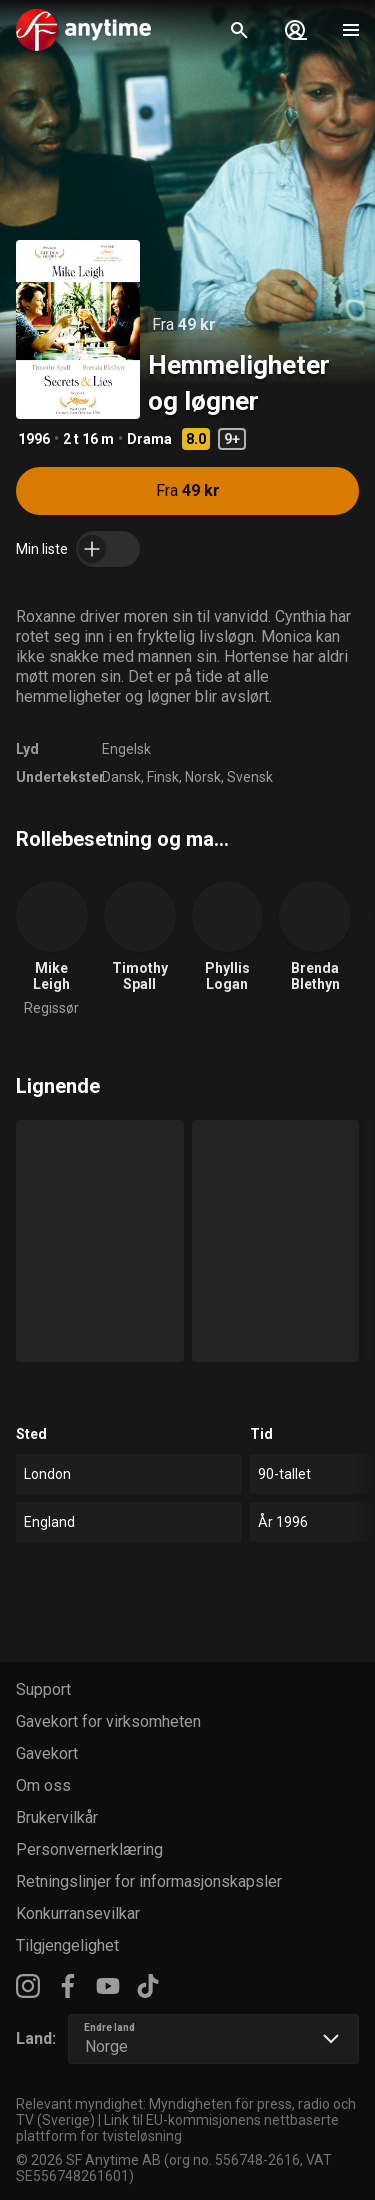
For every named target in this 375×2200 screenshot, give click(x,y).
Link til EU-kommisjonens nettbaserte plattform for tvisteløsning (177, 2128)
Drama (149, 439)
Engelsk (126, 749)
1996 (34, 439)
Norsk (203, 777)
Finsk (163, 777)
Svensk (250, 777)
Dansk (121, 777)
